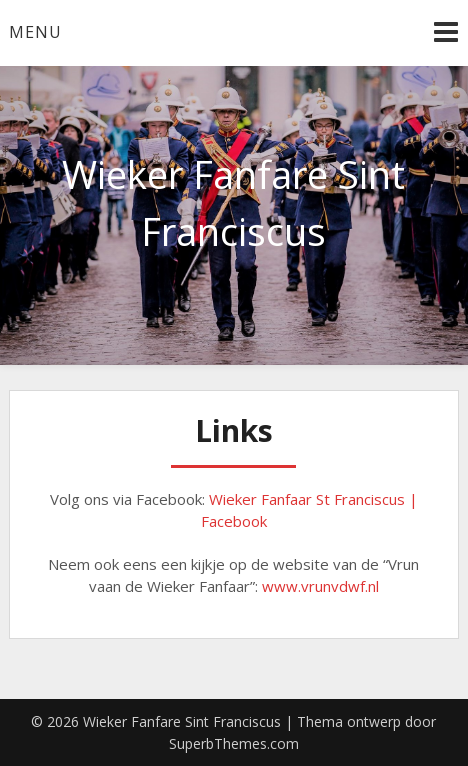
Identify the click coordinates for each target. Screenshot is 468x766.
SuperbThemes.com (234, 743)
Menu (35, 32)
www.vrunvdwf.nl (320, 586)
